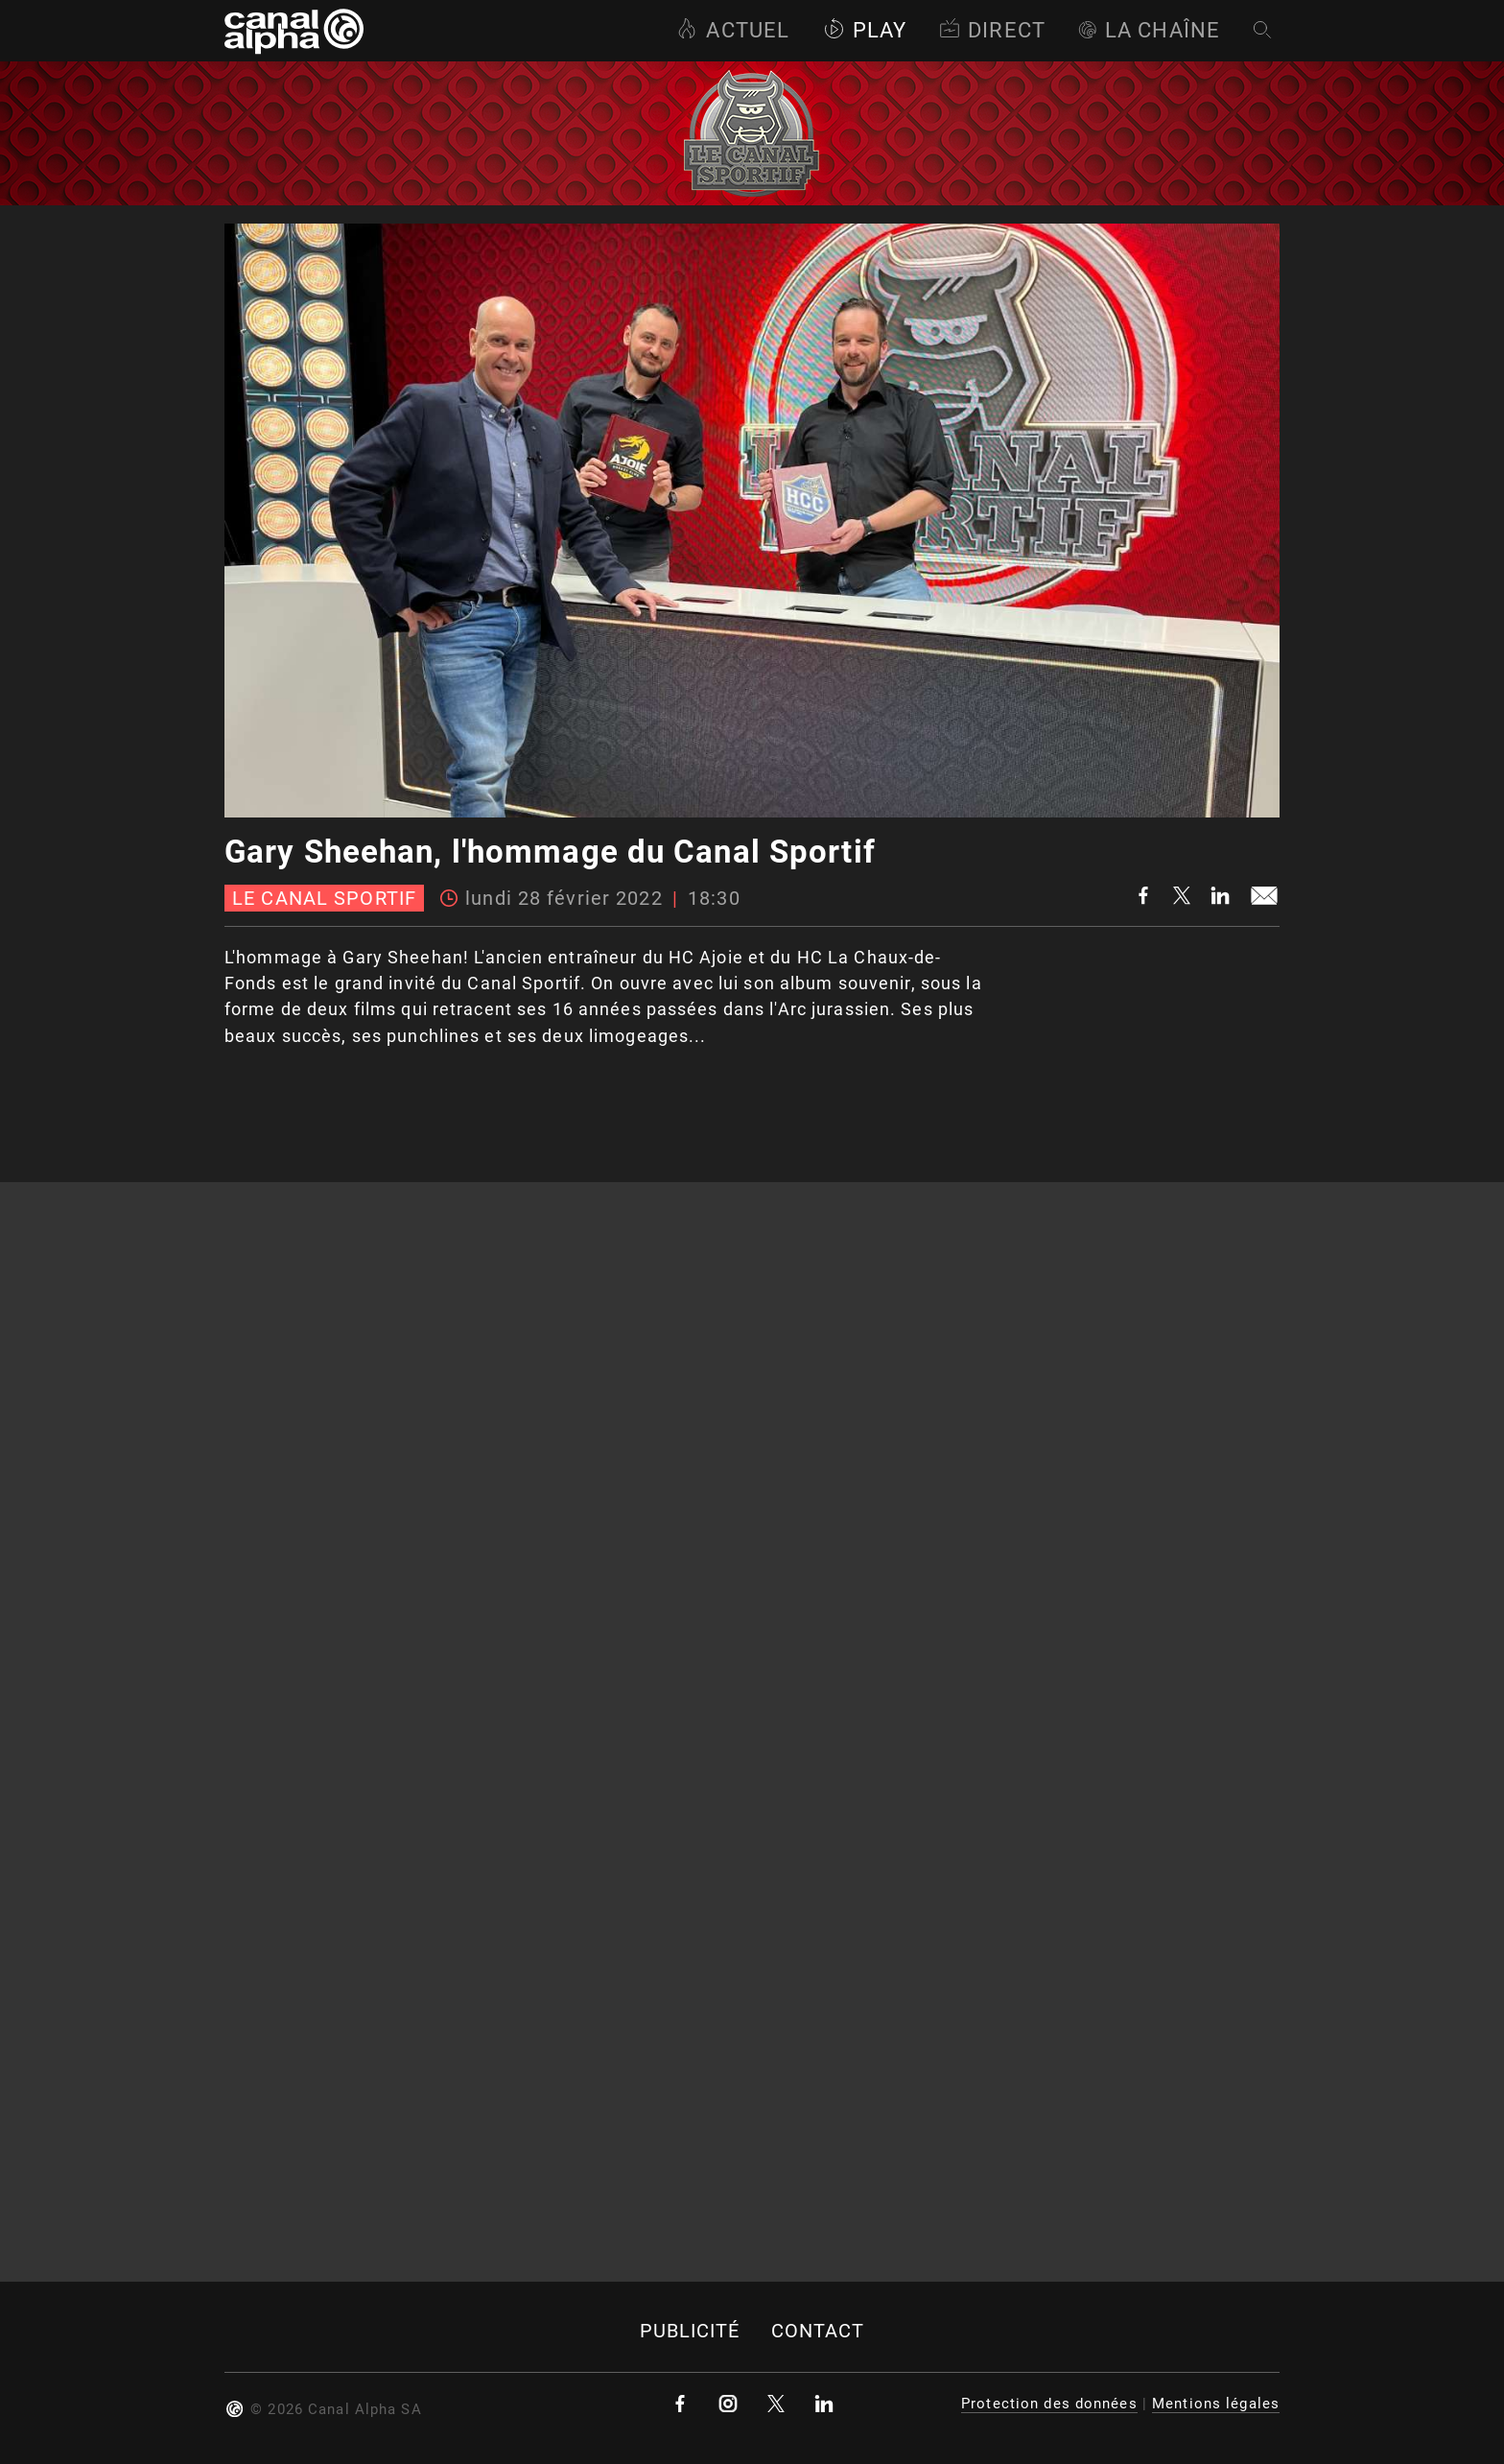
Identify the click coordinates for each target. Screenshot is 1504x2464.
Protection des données (1049, 2403)
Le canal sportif (324, 898)
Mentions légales (1216, 2403)
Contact (818, 2331)
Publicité (690, 2331)
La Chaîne (1149, 30)
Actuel (732, 30)
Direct (992, 30)
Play (864, 30)
